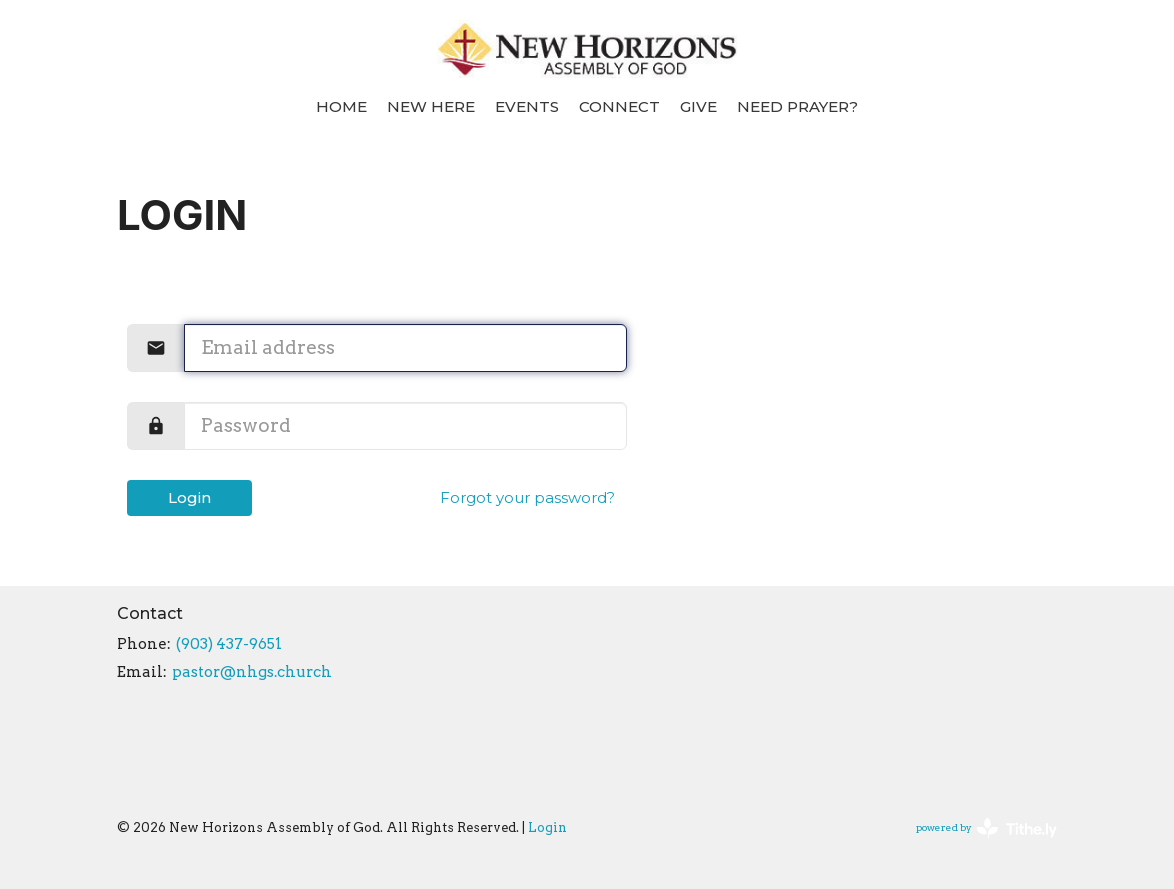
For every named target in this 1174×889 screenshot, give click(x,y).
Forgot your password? (527, 497)
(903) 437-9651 (229, 644)
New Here (431, 106)
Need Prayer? (797, 106)
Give (698, 106)
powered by (986, 828)
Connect (619, 106)
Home (341, 106)
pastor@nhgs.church (252, 672)
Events (527, 106)
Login (189, 497)
